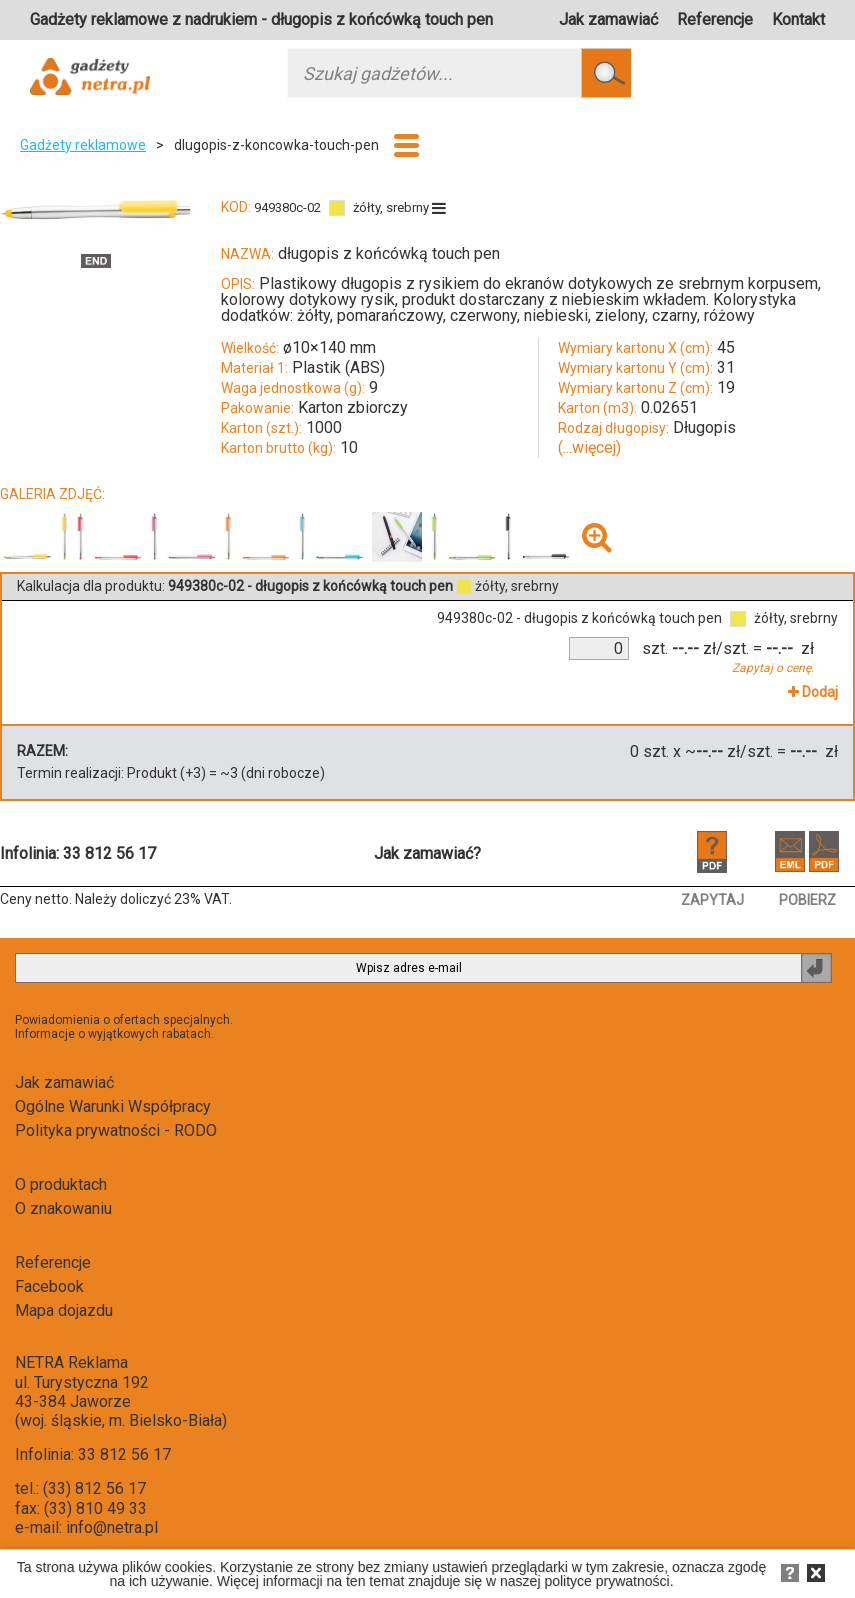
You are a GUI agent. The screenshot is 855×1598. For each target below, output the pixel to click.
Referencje (715, 19)
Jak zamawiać (608, 19)
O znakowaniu (63, 1208)
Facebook (49, 1286)
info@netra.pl (112, 1527)
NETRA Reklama (71, 1362)
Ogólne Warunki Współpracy (113, 1106)
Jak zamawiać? (427, 853)
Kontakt (798, 19)
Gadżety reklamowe (83, 145)
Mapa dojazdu (64, 1310)
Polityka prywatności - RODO (116, 1130)
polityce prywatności (606, 1581)
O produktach (61, 1184)
